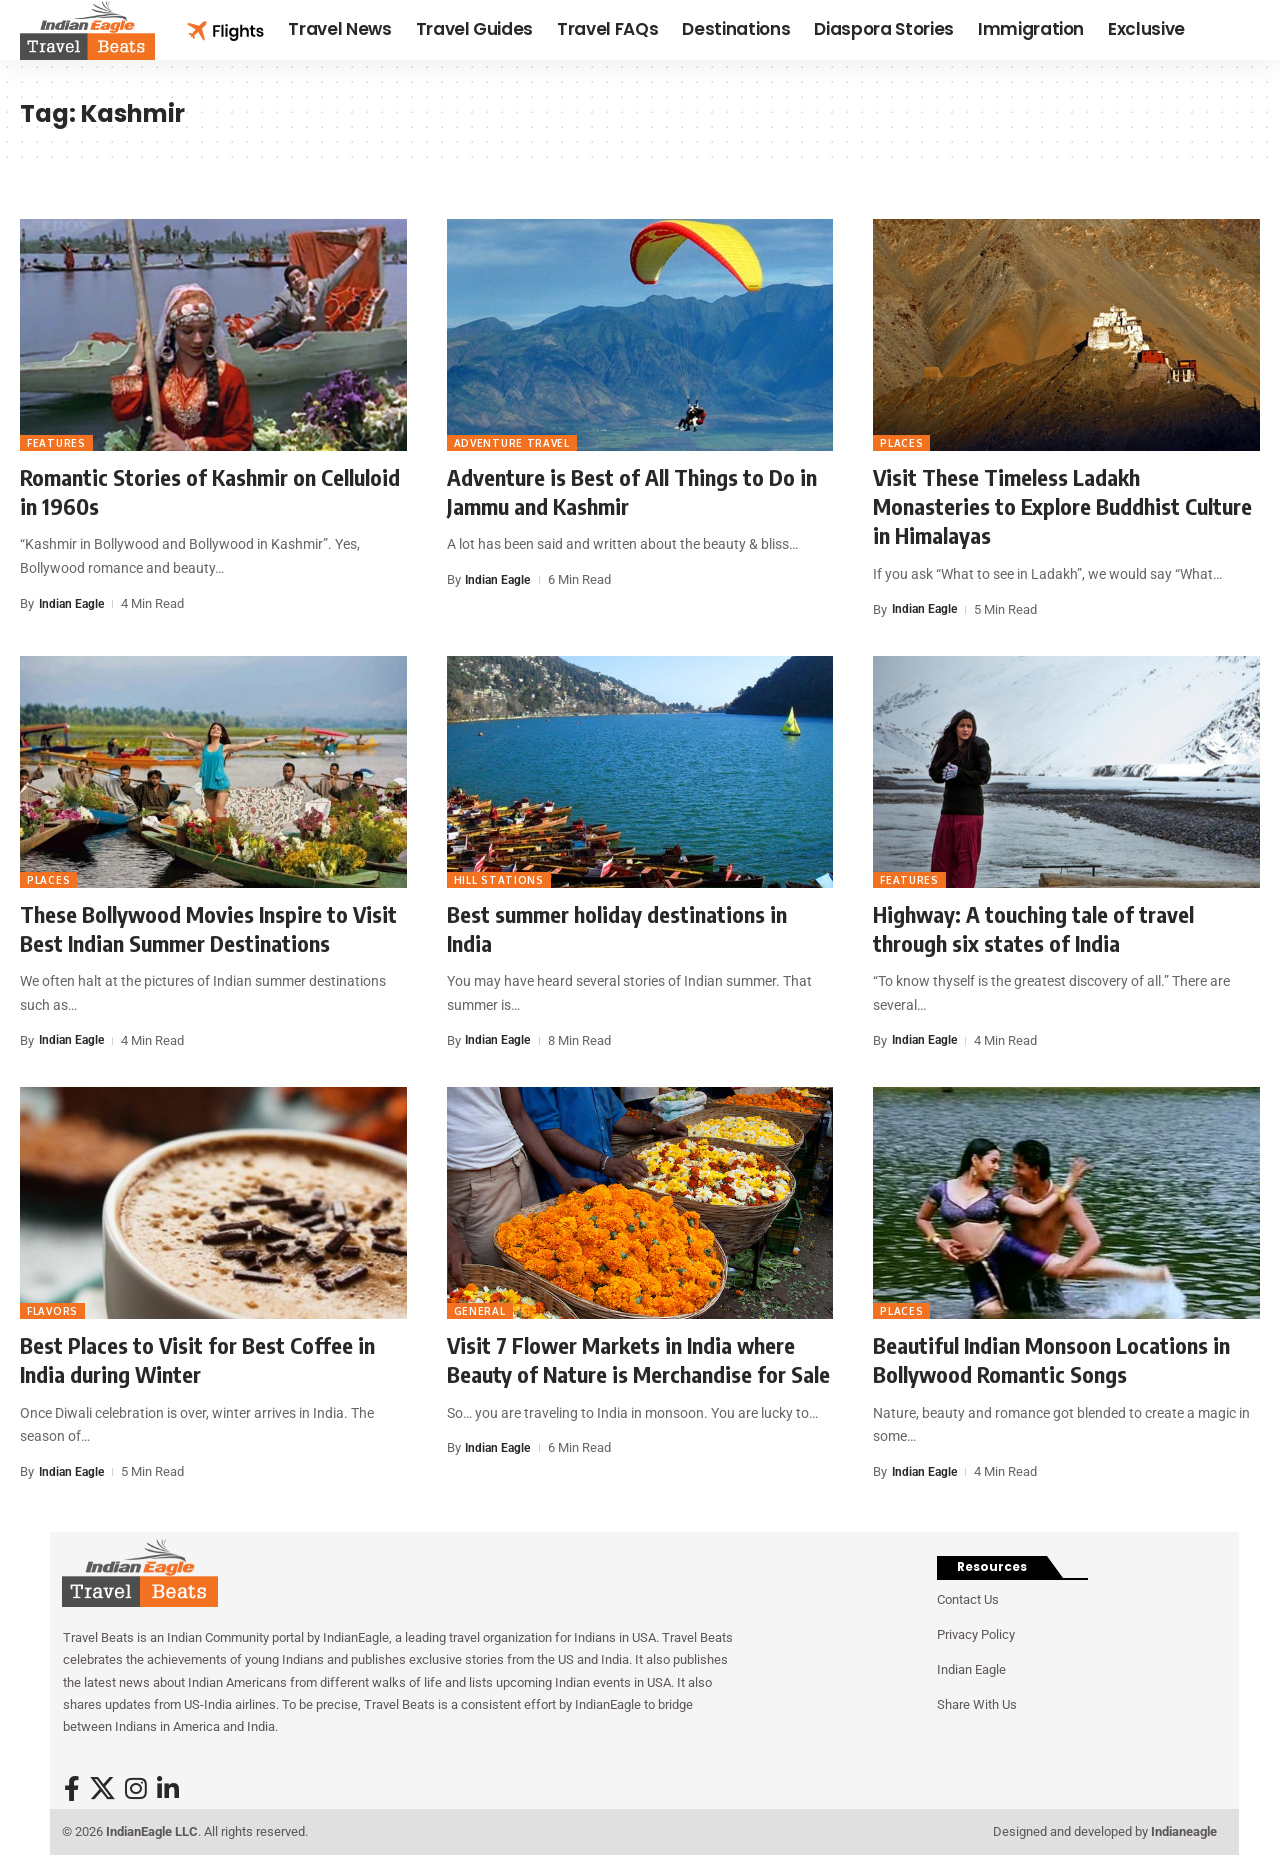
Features (56, 443)
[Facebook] (72, 1789)
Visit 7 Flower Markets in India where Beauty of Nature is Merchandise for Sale (638, 1359)
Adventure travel (512, 443)
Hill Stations (499, 880)
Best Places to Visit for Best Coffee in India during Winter (197, 1359)
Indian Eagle (73, 603)
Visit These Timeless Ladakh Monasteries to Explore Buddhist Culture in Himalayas (1062, 506)
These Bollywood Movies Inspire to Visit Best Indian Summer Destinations (208, 928)
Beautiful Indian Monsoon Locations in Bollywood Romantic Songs (1051, 1359)
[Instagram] (136, 1789)
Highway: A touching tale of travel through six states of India (1033, 928)
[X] (102, 1789)
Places (901, 443)
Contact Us (968, 1599)
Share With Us (977, 1704)
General (480, 1311)
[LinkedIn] (168, 1789)
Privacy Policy (976, 1634)
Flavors (52, 1311)
